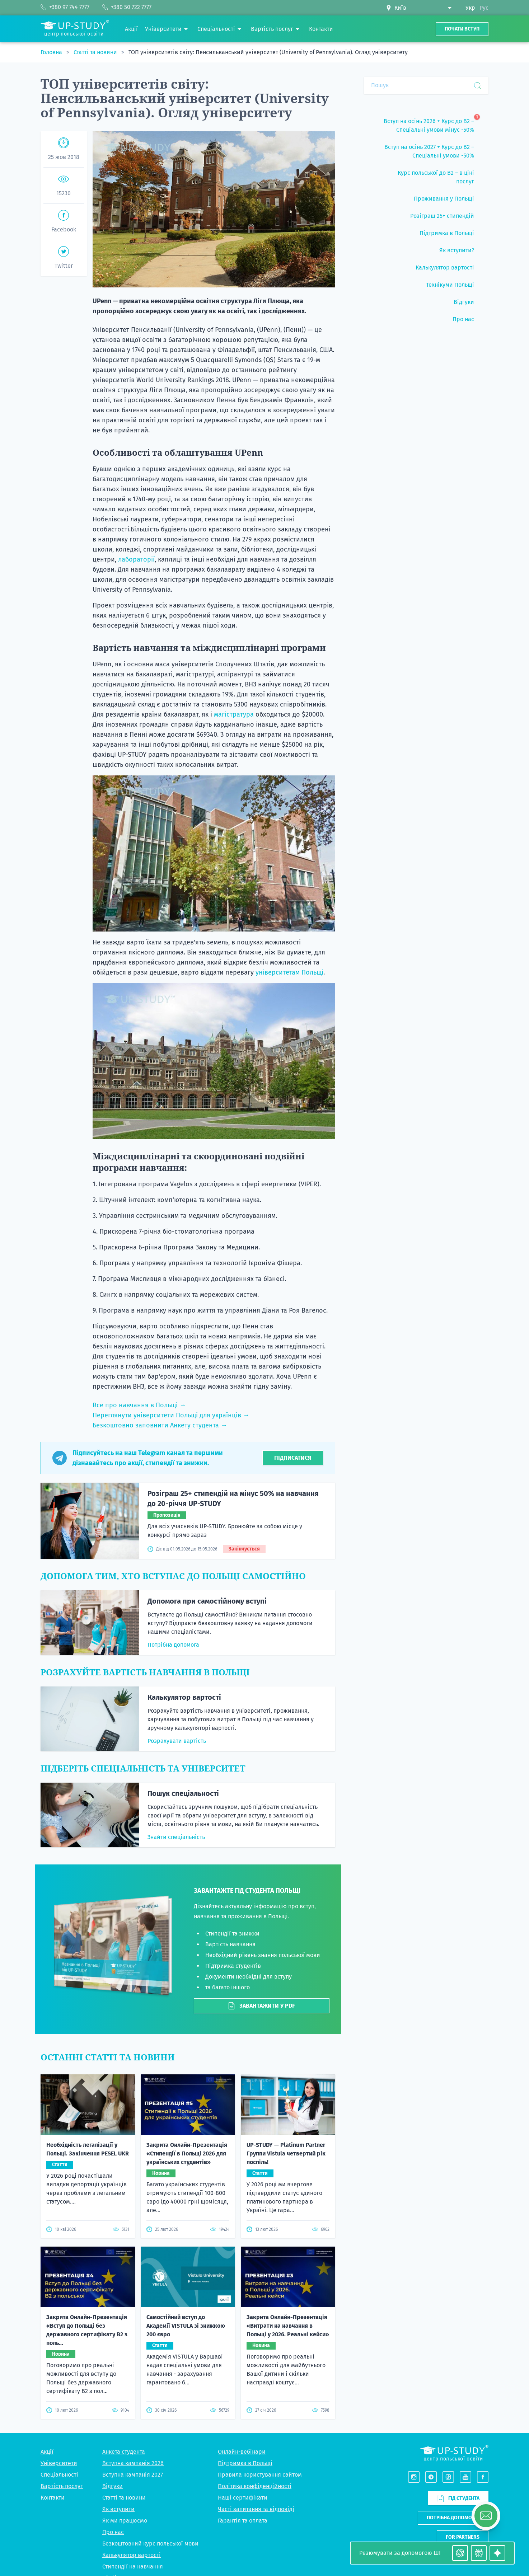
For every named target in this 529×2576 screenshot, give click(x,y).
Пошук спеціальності (183, 1793)
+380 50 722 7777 (468, 2499)
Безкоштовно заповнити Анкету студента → (160, 1425)
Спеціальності (59, 2334)
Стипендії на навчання (132, 2426)
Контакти (53, 2357)
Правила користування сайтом (260, 2334)
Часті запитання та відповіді (256, 2369)
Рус (483, 7)
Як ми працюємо (124, 2380)
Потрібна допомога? (453, 2377)
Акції (47, 2311)
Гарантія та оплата (242, 2380)
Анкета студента (123, 2311)
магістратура (234, 714)
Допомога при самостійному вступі (207, 1601)
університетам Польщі (289, 972)
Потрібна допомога (173, 1644)
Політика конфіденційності (254, 2346)
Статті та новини (96, 52)
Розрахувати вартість (177, 1740)
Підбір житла (120, 2438)
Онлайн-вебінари (242, 2311)
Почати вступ (462, 29)
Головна (52, 52)
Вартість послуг (62, 2346)
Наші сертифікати (242, 2357)
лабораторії (136, 559)
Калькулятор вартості (184, 1697)
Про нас (113, 2392)
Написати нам (461, 2416)
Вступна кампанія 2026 (133, 2323)
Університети (59, 2323)
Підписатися (293, 1457)
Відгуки (112, 2346)
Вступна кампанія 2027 (132, 2334)
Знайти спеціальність (176, 1837)
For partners (462, 2397)
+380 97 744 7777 (468, 2491)
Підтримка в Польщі (245, 2323)
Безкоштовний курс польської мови (150, 2403)
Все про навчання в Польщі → (139, 1405)
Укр (470, 7)
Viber (455, 2508)
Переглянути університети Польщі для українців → (171, 1415)
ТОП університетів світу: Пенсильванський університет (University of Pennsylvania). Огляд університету (268, 52)
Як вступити (118, 2369)
